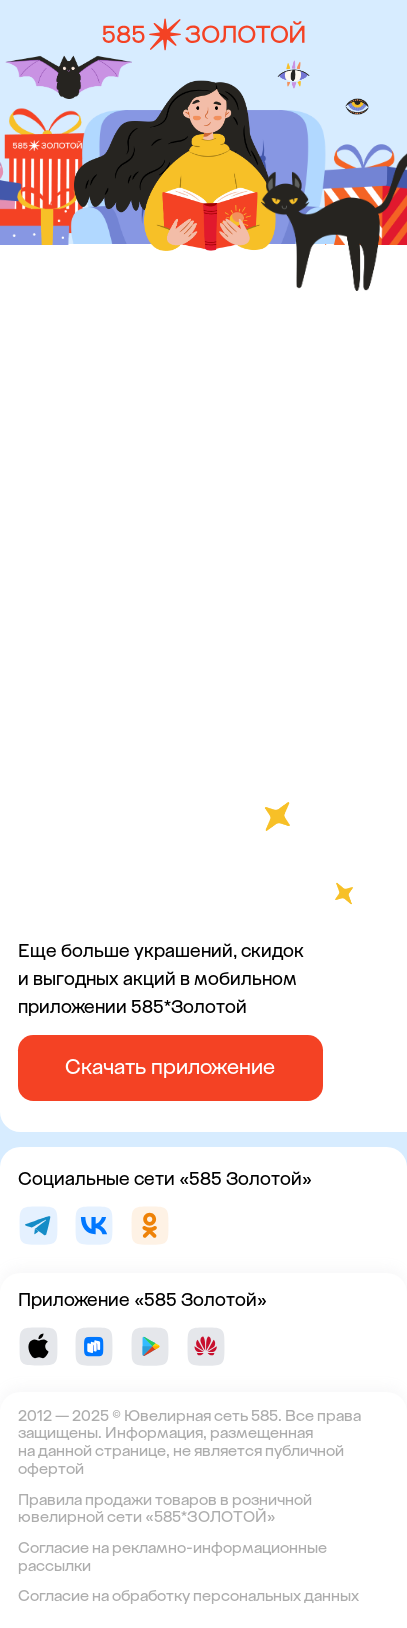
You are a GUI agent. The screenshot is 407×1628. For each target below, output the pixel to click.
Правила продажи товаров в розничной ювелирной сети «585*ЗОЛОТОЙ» (165, 1509)
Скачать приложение (170, 1067)
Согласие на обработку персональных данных (188, 1596)
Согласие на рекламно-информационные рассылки (172, 1557)
